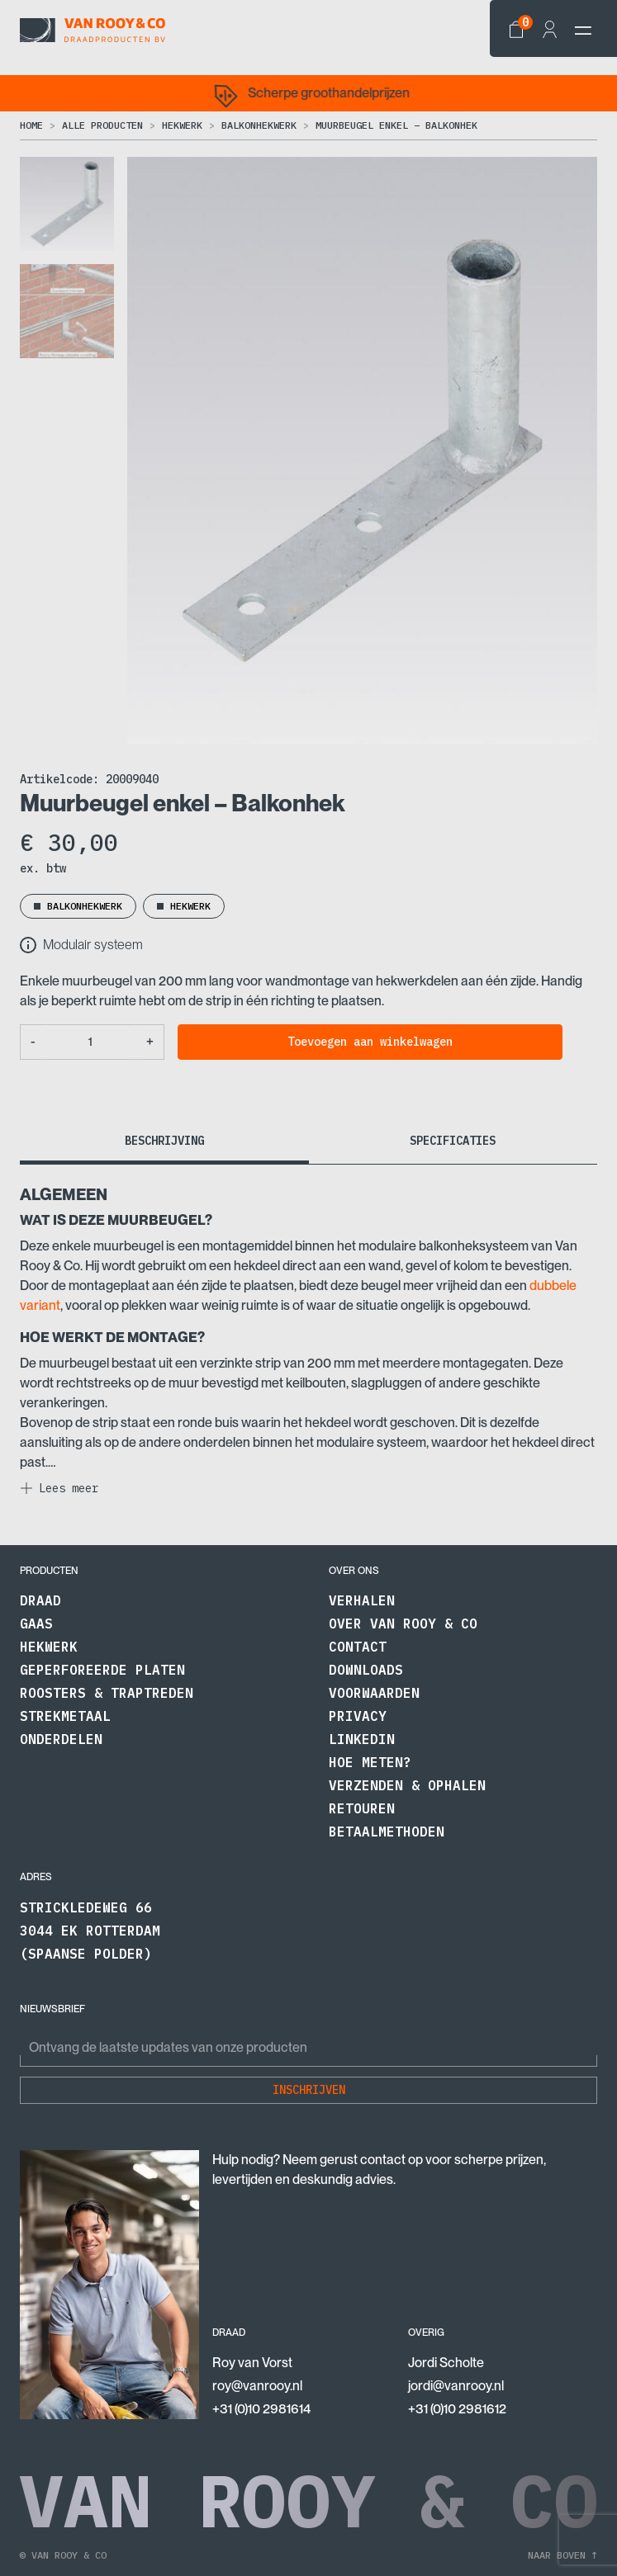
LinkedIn (362, 1739)
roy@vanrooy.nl (257, 2386)
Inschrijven (309, 2089)
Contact (358, 1646)
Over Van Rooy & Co (403, 1623)
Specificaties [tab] (453, 1140)
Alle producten (102, 125)
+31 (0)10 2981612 (457, 2409)
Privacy (358, 1716)
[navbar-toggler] (583, 31)
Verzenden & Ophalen (407, 1785)
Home (31, 125)
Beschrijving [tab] (164, 1140)
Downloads (366, 1669)
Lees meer (68, 1488)
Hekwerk (182, 125)
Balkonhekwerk (259, 125)
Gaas (36, 1623)
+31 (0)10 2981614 (261, 2409)
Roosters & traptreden (106, 1693)
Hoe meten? (370, 1762)
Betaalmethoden (386, 1831)
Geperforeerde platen (102, 1669)
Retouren (362, 1808)
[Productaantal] (90, 1042)
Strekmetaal (65, 1716)
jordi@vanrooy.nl (456, 2386)
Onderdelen (61, 1739)
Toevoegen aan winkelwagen (370, 1041)
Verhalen (362, 1600)
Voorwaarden (374, 1693)
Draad (40, 1600)
